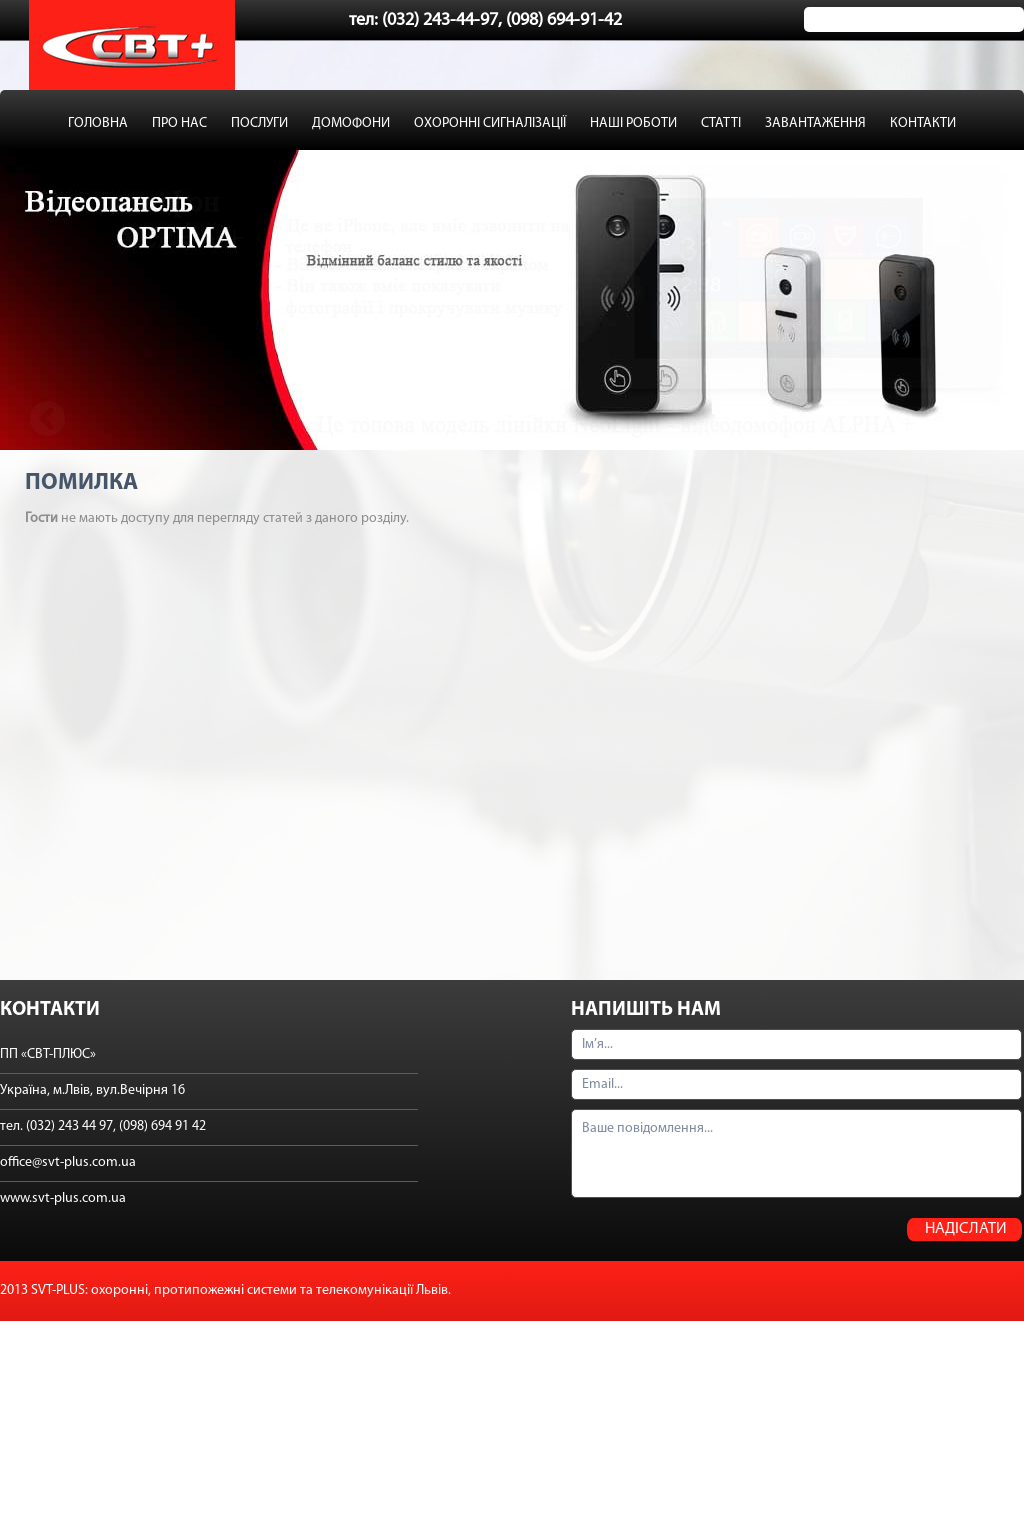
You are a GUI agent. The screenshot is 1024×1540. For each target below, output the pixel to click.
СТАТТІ (721, 123)
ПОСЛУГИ (259, 123)
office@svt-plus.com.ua (68, 1162)
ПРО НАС (179, 123)
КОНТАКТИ (923, 123)
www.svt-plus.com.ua (63, 1198)
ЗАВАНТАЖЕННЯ (815, 123)
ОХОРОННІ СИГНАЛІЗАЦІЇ (490, 123)
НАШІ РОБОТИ (633, 123)
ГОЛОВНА (98, 123)
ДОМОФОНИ (351, 123)
